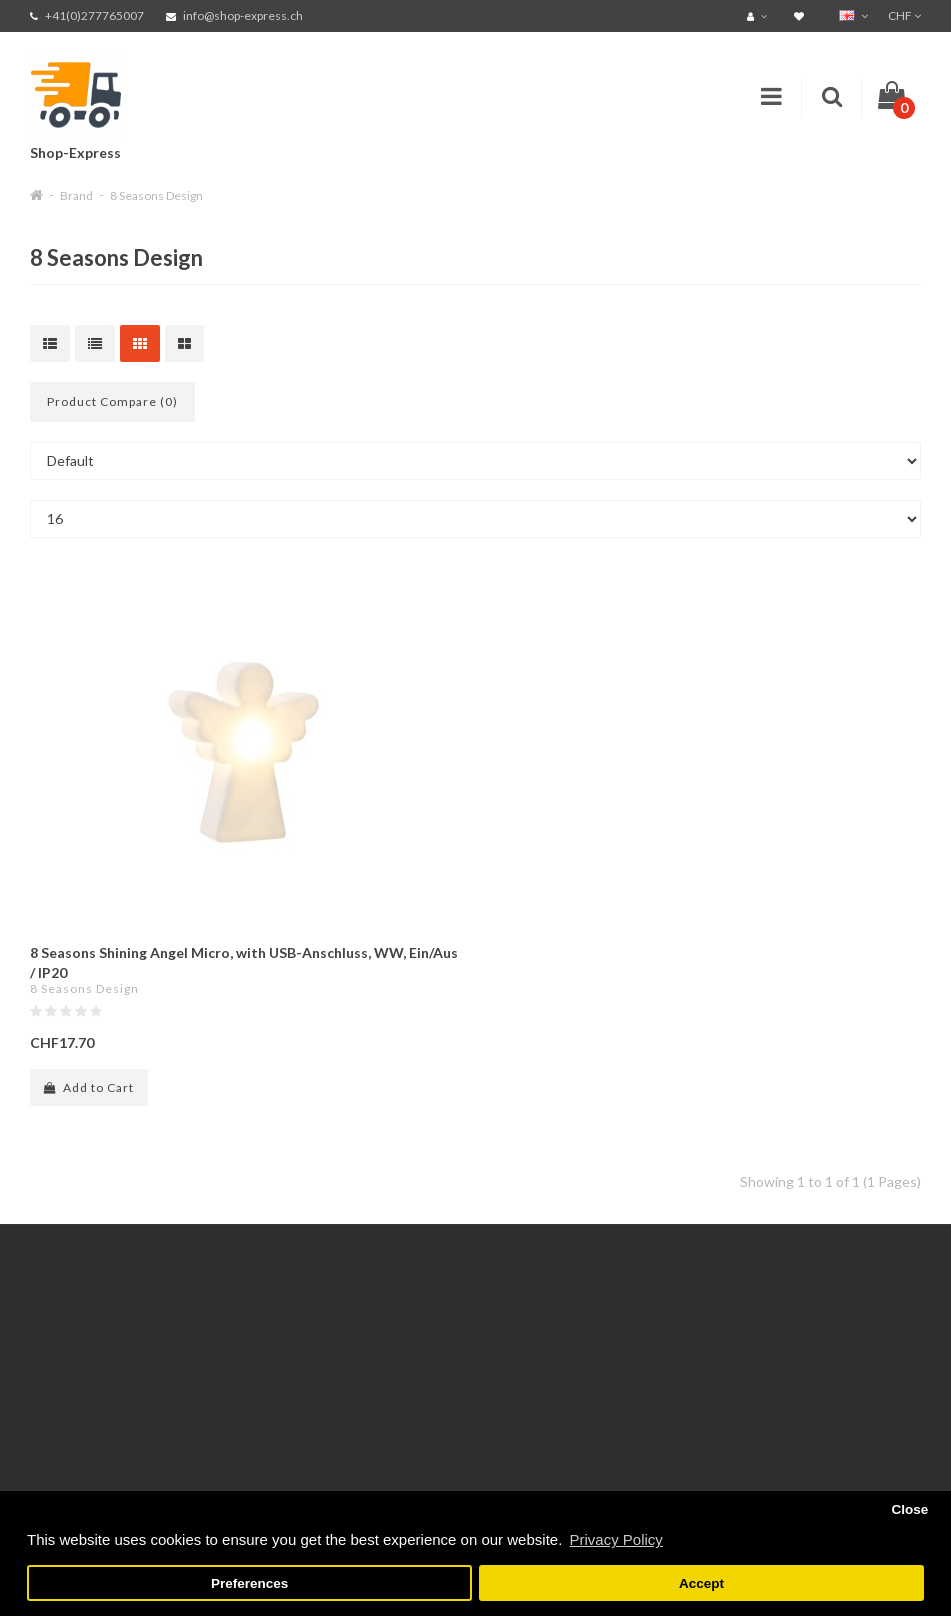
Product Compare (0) (112, 401)
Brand (76, 195)
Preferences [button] (249, 1583)
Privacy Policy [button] (615, 1539)
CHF (904, 15)
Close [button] (909, 1509)
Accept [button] (701, 1583)
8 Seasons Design (156, 195)
